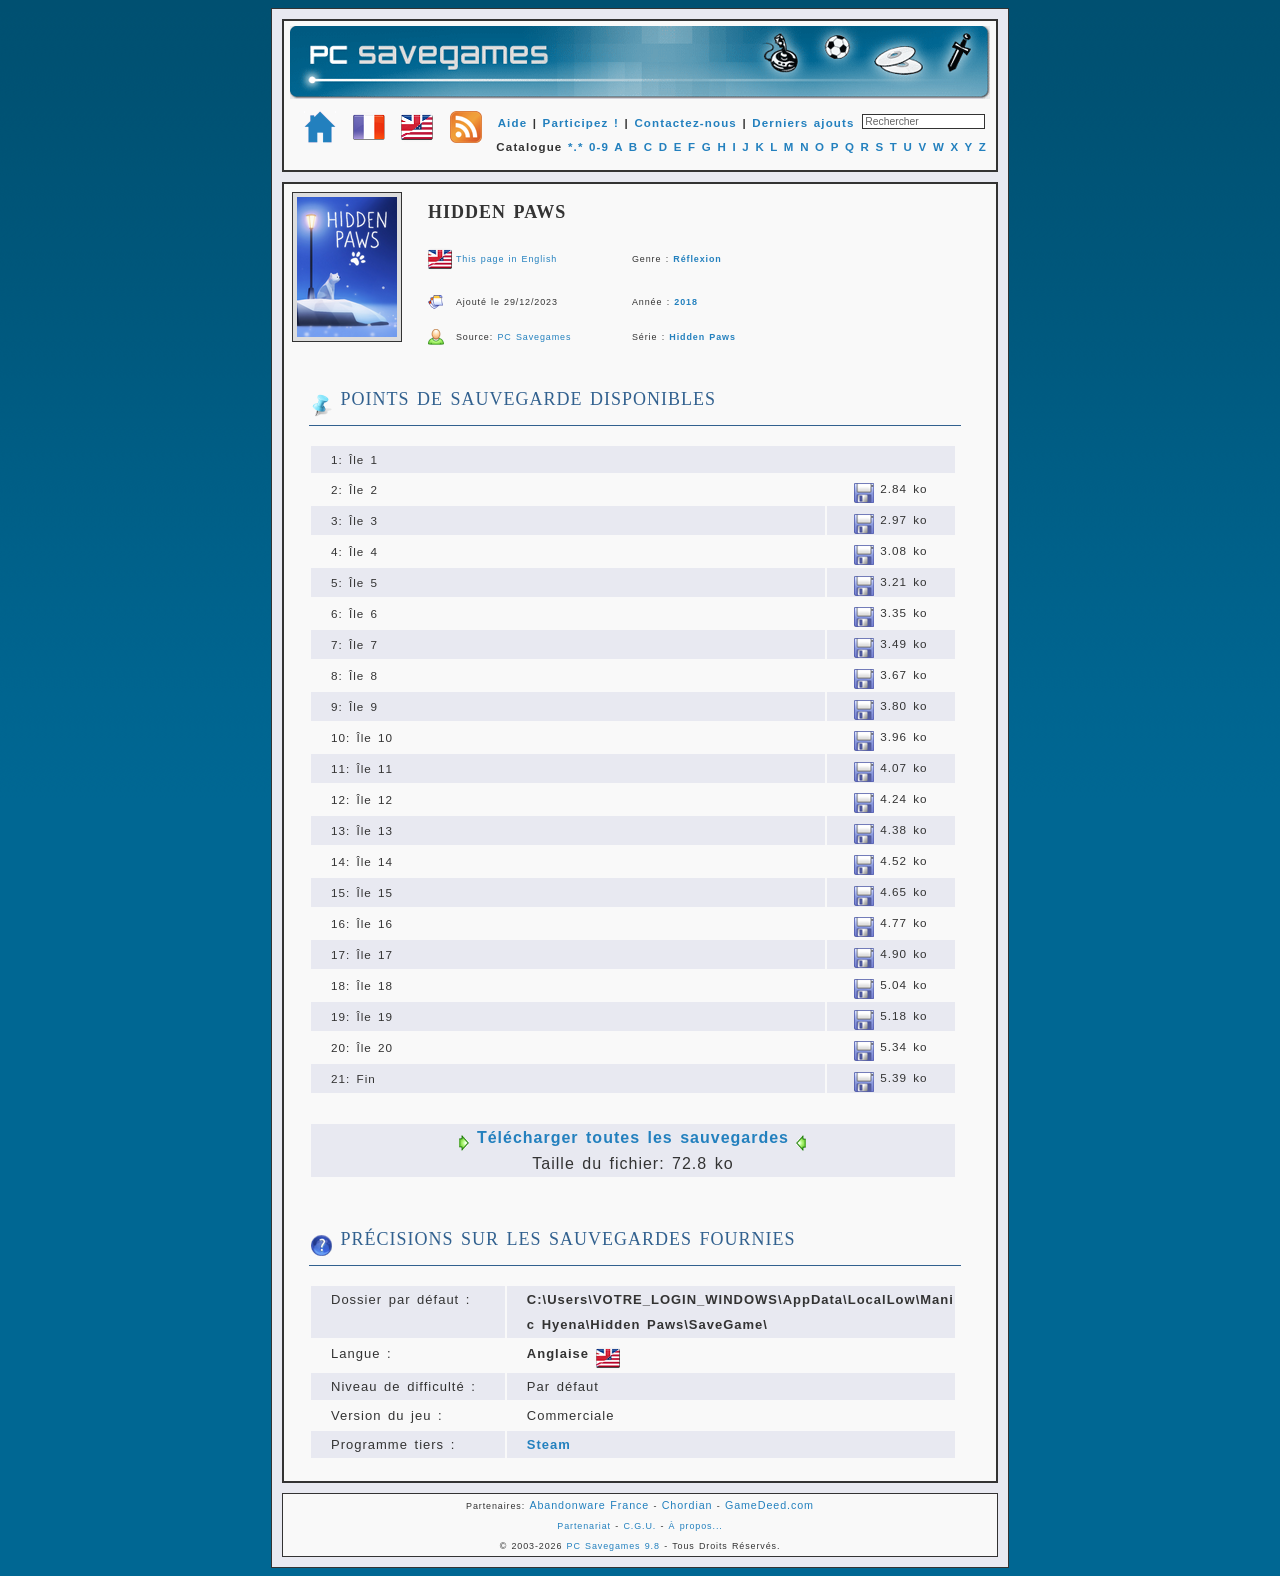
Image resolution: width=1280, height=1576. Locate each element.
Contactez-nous (685, 123)
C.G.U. (639, 1526)
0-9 (599, 147)
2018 (686, 302)
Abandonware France (589, 1505)
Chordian (687, 1505)
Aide (513, 123)
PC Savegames (534, 337)
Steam (549, 1444)
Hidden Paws (702, 337)
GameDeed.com (769, 1505)
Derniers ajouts (803, 123)
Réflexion (697, 259)
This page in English (506, 259)
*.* (576, 147)
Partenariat (584, 1526)
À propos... (696, 1526)
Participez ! (581, 123)
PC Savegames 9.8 (613, 1546)
